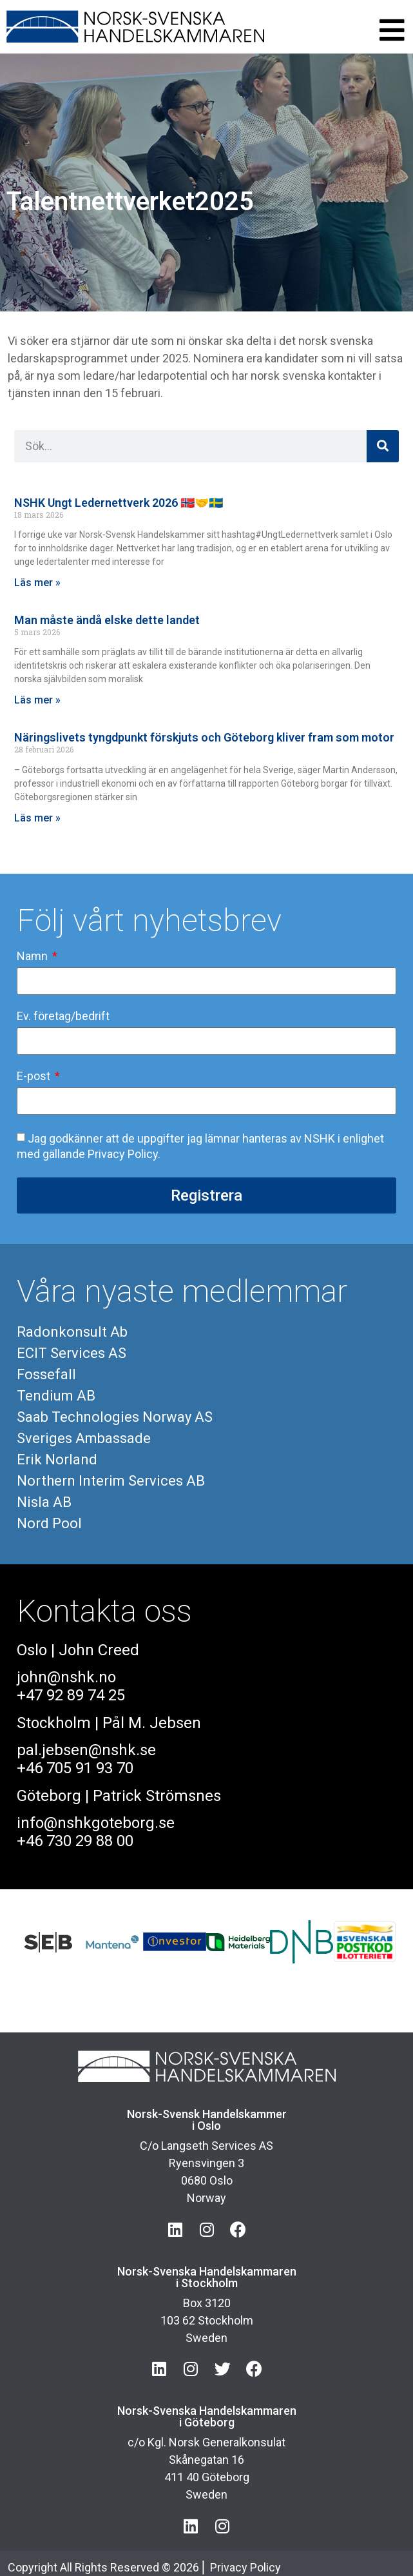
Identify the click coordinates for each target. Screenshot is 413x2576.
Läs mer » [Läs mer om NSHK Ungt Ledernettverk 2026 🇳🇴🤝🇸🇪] (37, 582)
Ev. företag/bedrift (63, 1016)
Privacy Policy (245, 2567)
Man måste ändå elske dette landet (107, 620)
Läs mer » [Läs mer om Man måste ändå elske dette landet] (37, 700)
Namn (33, 956)
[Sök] (383, 446)
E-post (35, 1076)
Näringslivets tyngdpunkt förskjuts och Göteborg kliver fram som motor (204, 737)
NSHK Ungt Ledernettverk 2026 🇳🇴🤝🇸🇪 (118, 502)
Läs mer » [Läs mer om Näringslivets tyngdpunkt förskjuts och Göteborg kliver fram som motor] (37, 818)
